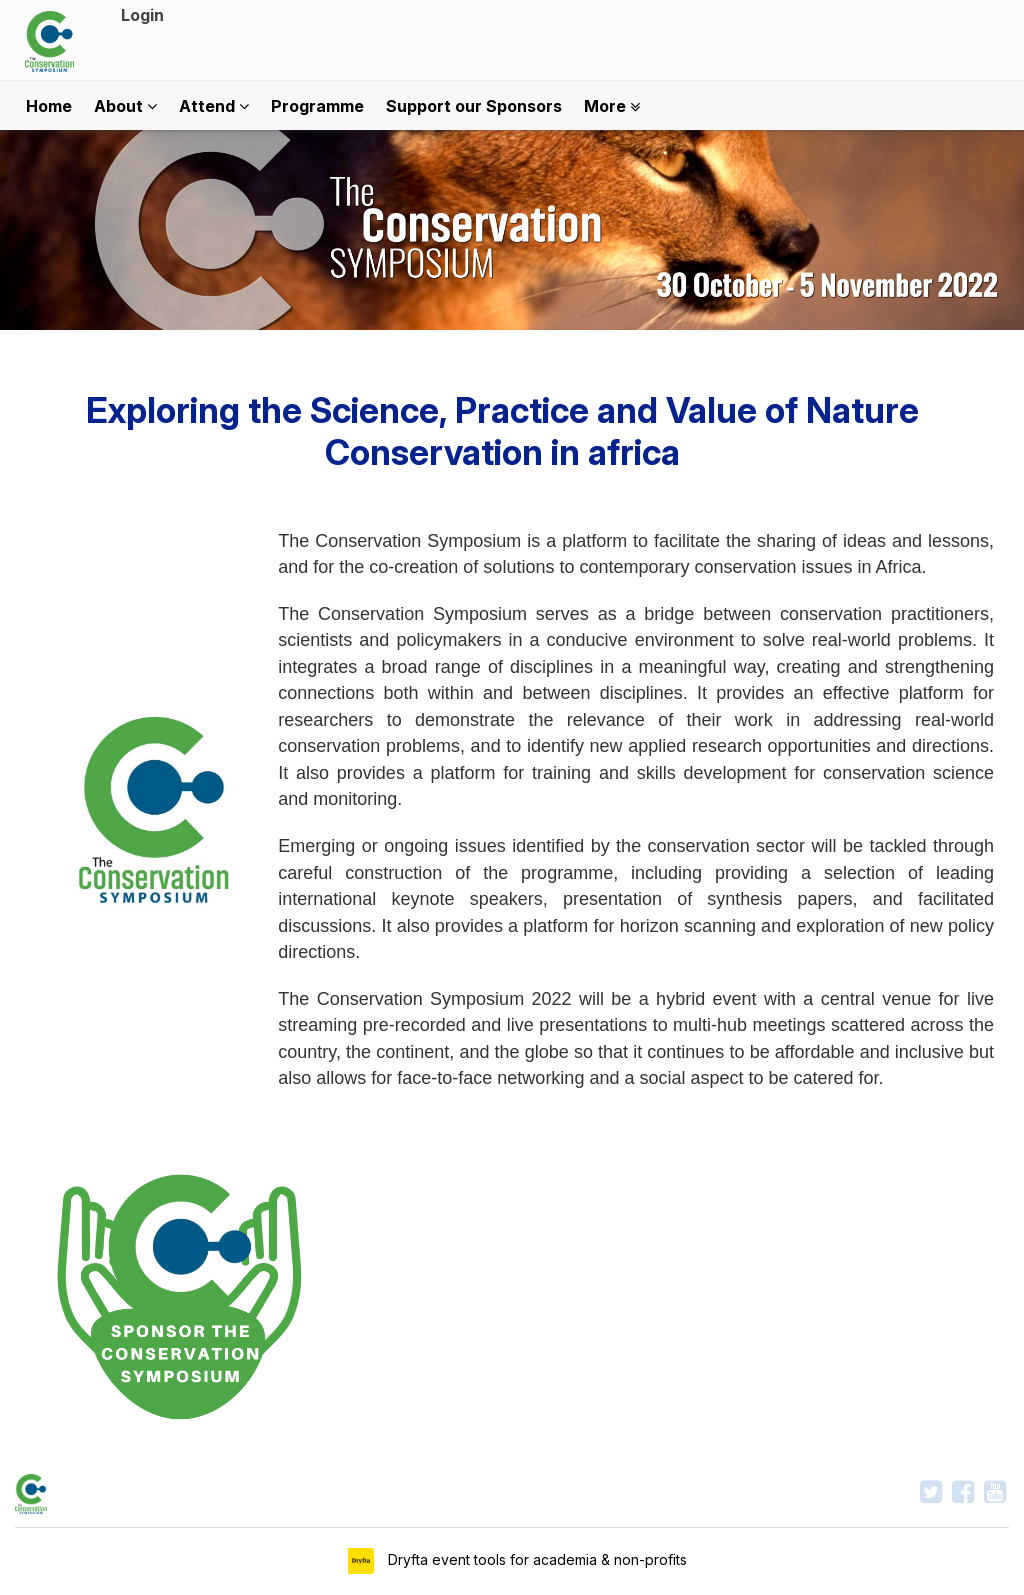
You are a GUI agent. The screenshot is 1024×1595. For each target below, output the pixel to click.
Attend (214, 106)
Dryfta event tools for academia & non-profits (535, 1559)
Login (142, 15)
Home (49, 106)
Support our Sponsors (474, 106)
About (125, 106)
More (612, 106)
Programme (317, 106)
